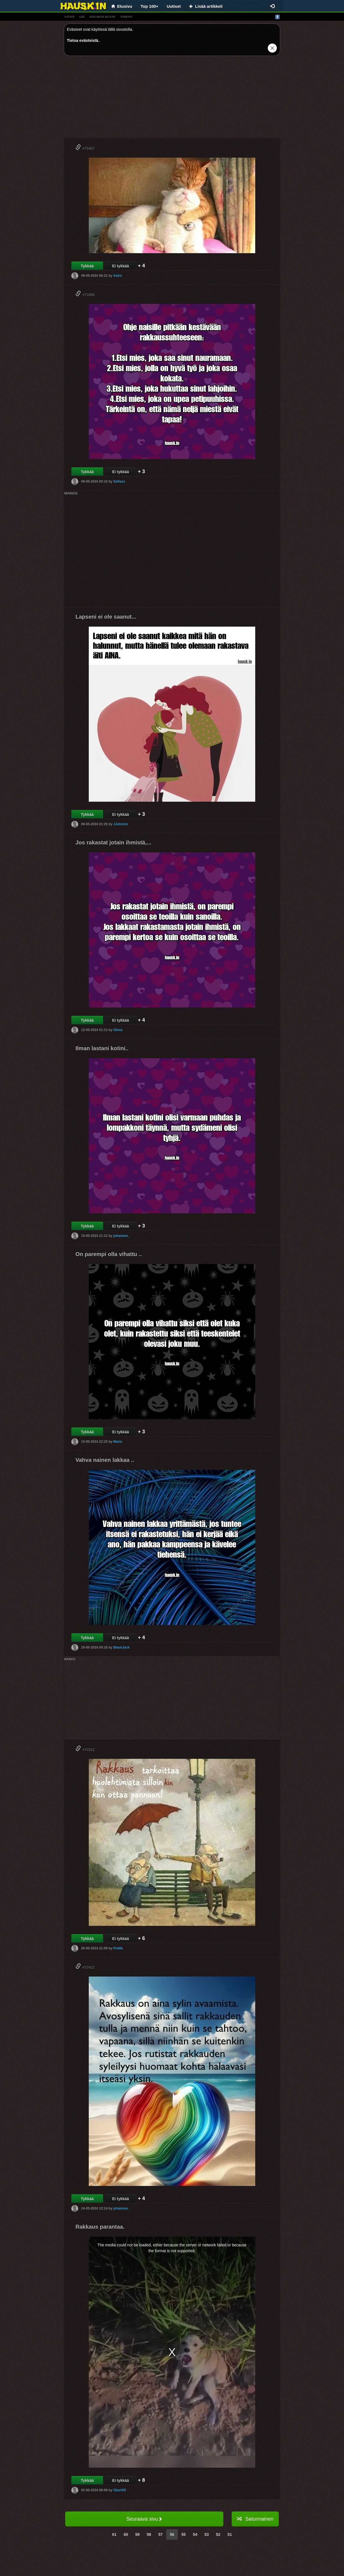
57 (160, 2534)
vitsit (69, 16)
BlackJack (121, 1647)
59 (137, 2534)
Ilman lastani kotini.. (101, 1048)
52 (218, 2534)
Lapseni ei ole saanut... (105, 617)
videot (126, 16)
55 (183, 2534)
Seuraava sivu (144, 2519)
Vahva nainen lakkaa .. (104, 1460)
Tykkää (87, 266)
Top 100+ (149, 6)
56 (172, 2534)
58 (149, 2534)
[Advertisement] (172, 99)
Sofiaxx (119, 481)
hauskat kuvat (103, 16)
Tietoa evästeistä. (83, 40)
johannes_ (121, 1236)
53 (206, 2534)
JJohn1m (120, 824)
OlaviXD (119, 2490)
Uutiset (174, 6)
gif (82, 16)
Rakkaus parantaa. (100, 2227)
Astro (117, 276)
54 (195, 2534)
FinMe (118, 1948)
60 (126, 2534)
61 (114, 2534)
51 (229, 2534)
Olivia (117, 1030)
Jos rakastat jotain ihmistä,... (113, 842)
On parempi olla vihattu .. (108, 1254)
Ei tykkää (120, 266)
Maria (117, 1442)
